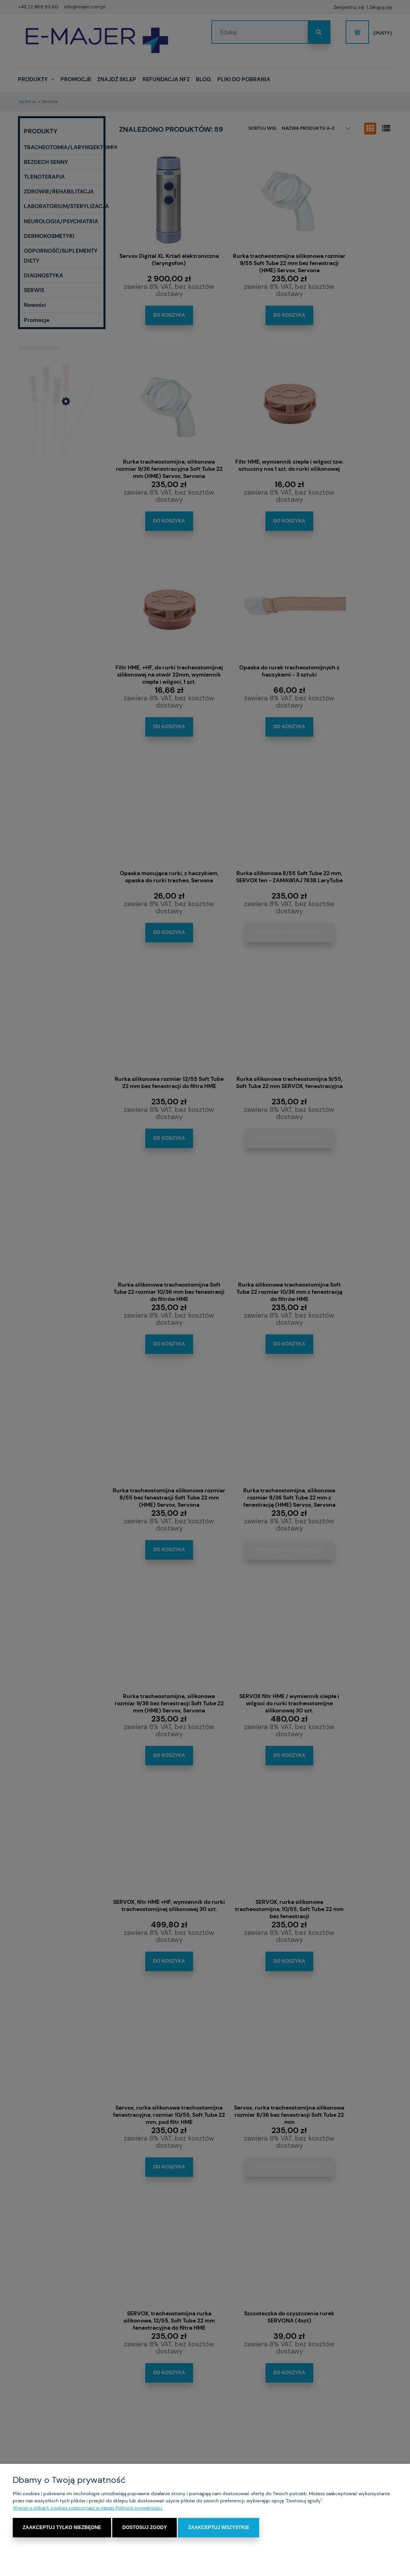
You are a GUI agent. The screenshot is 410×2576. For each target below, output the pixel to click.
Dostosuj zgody (144, 2528)
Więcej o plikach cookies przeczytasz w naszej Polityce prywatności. (88, 2508)
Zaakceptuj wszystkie (218, 2528)
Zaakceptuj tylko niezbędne (62, 2528)
